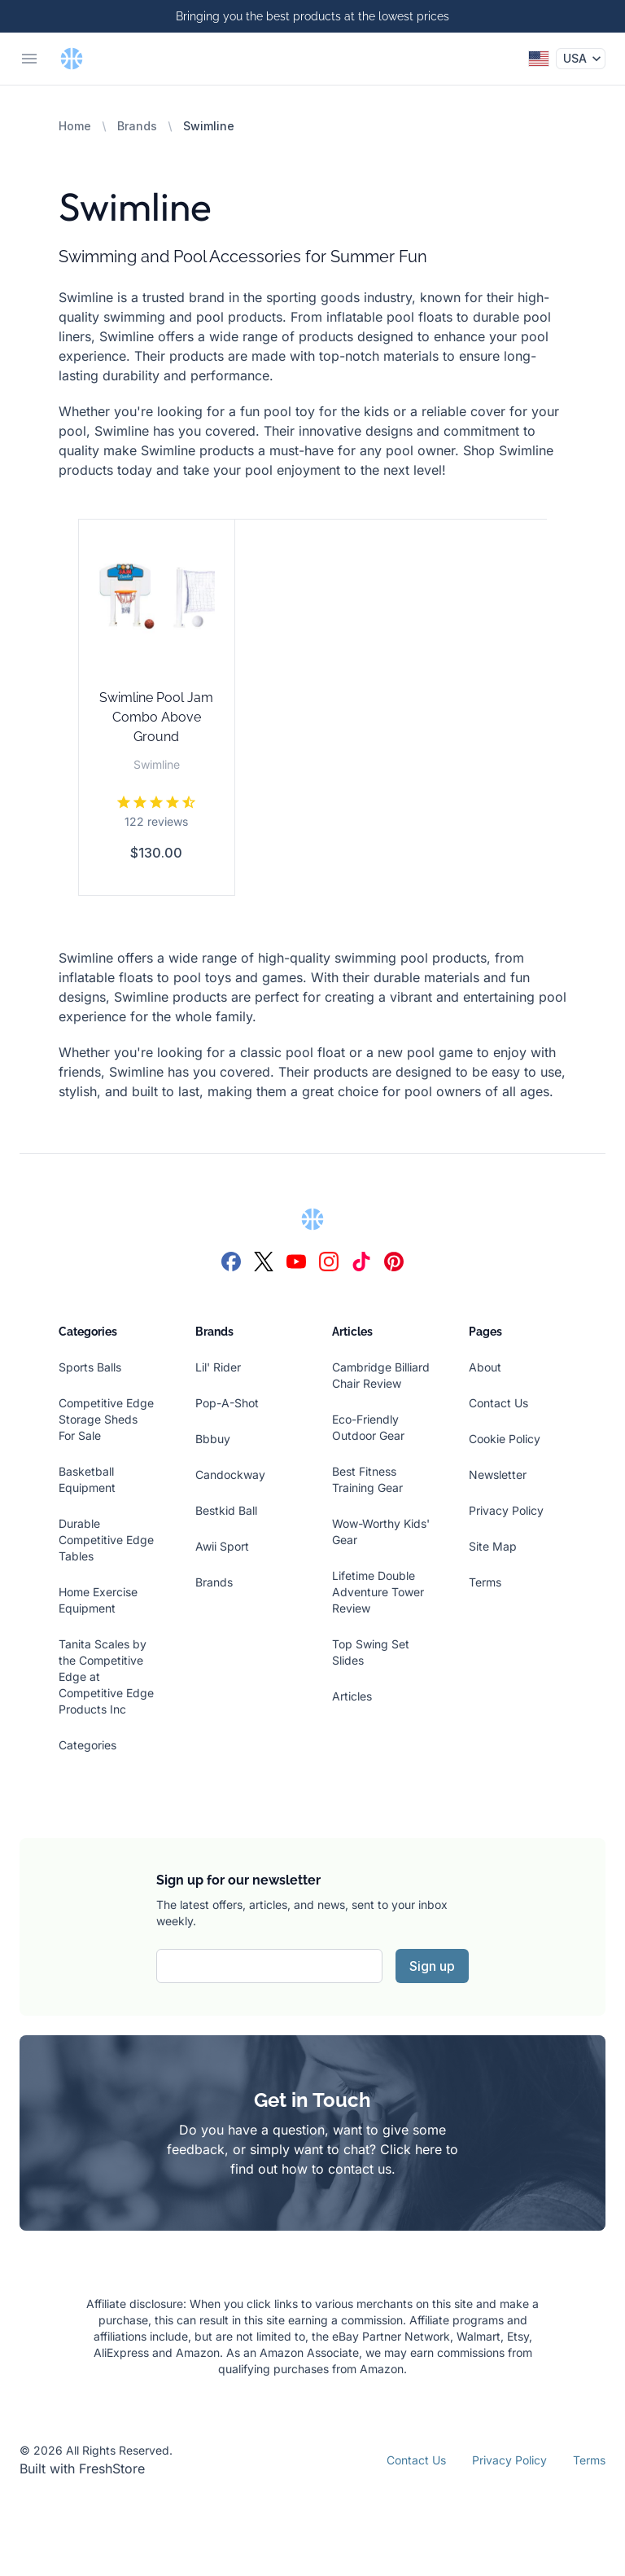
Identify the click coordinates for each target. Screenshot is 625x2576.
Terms (485, 1582)
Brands (137, 126)
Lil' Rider (218, 1367)
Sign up (432, 1966)
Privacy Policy (506, 1510)
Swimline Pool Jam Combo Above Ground (156, 717)
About (485, 1367)
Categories (87, 1745)
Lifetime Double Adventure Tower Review (378, 1592)
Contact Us (498, 1403)
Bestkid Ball (226, 1510)
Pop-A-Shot (227, 1403)
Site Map (493, 1546)
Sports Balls (90, 1367)
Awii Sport (222, 1546)
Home (75, 126)
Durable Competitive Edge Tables (106, 1539)
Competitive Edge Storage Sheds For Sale (106, 1419)
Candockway (230, 1474)
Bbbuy (212, 1439)
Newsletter (498, 1474)
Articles (352, 1696)
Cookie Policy (504, 1439)
